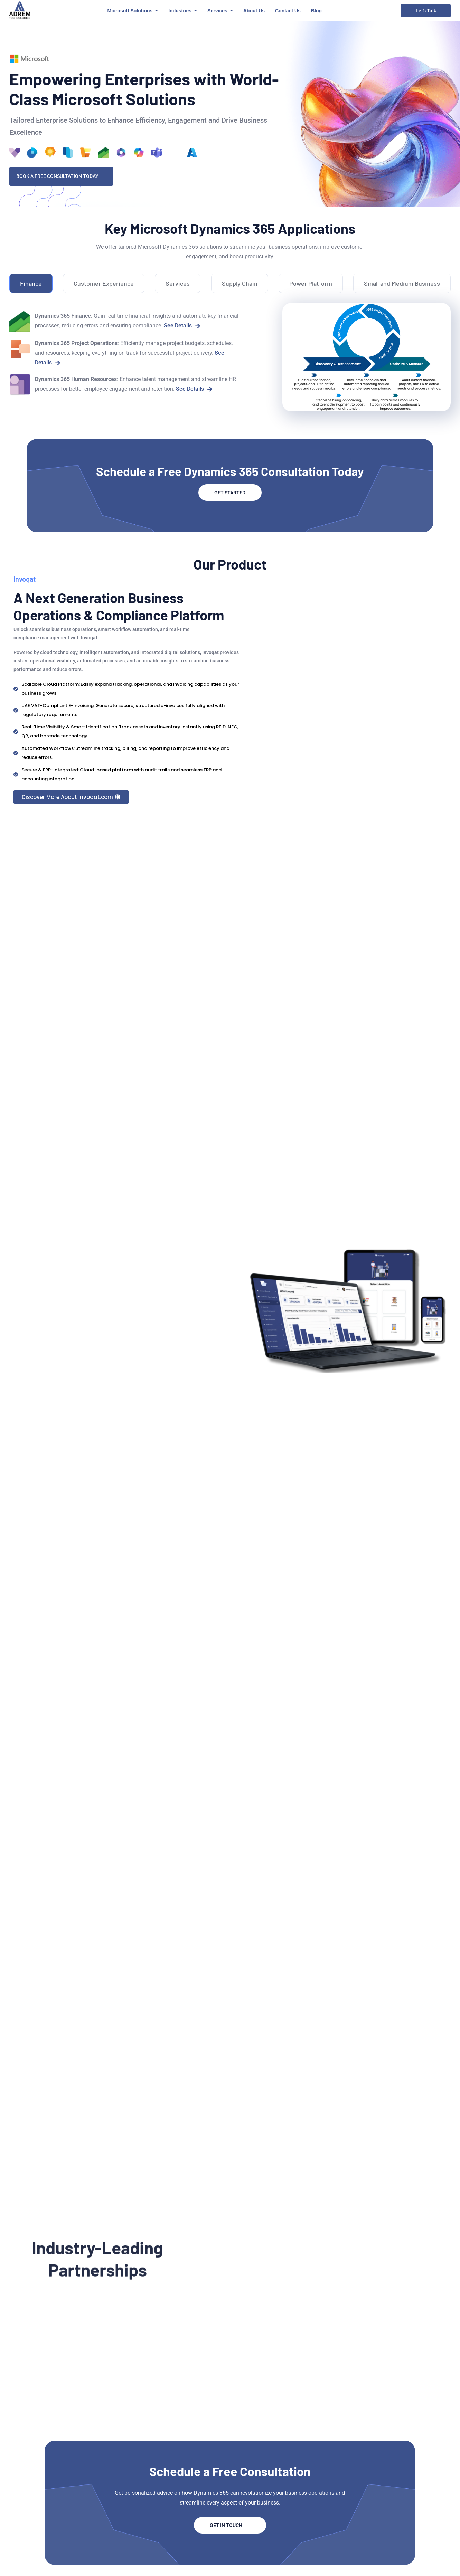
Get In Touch (230, 2525)
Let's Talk (426, 10)
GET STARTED (229, 492)
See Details (182, 325)
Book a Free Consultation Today (61, 176)
